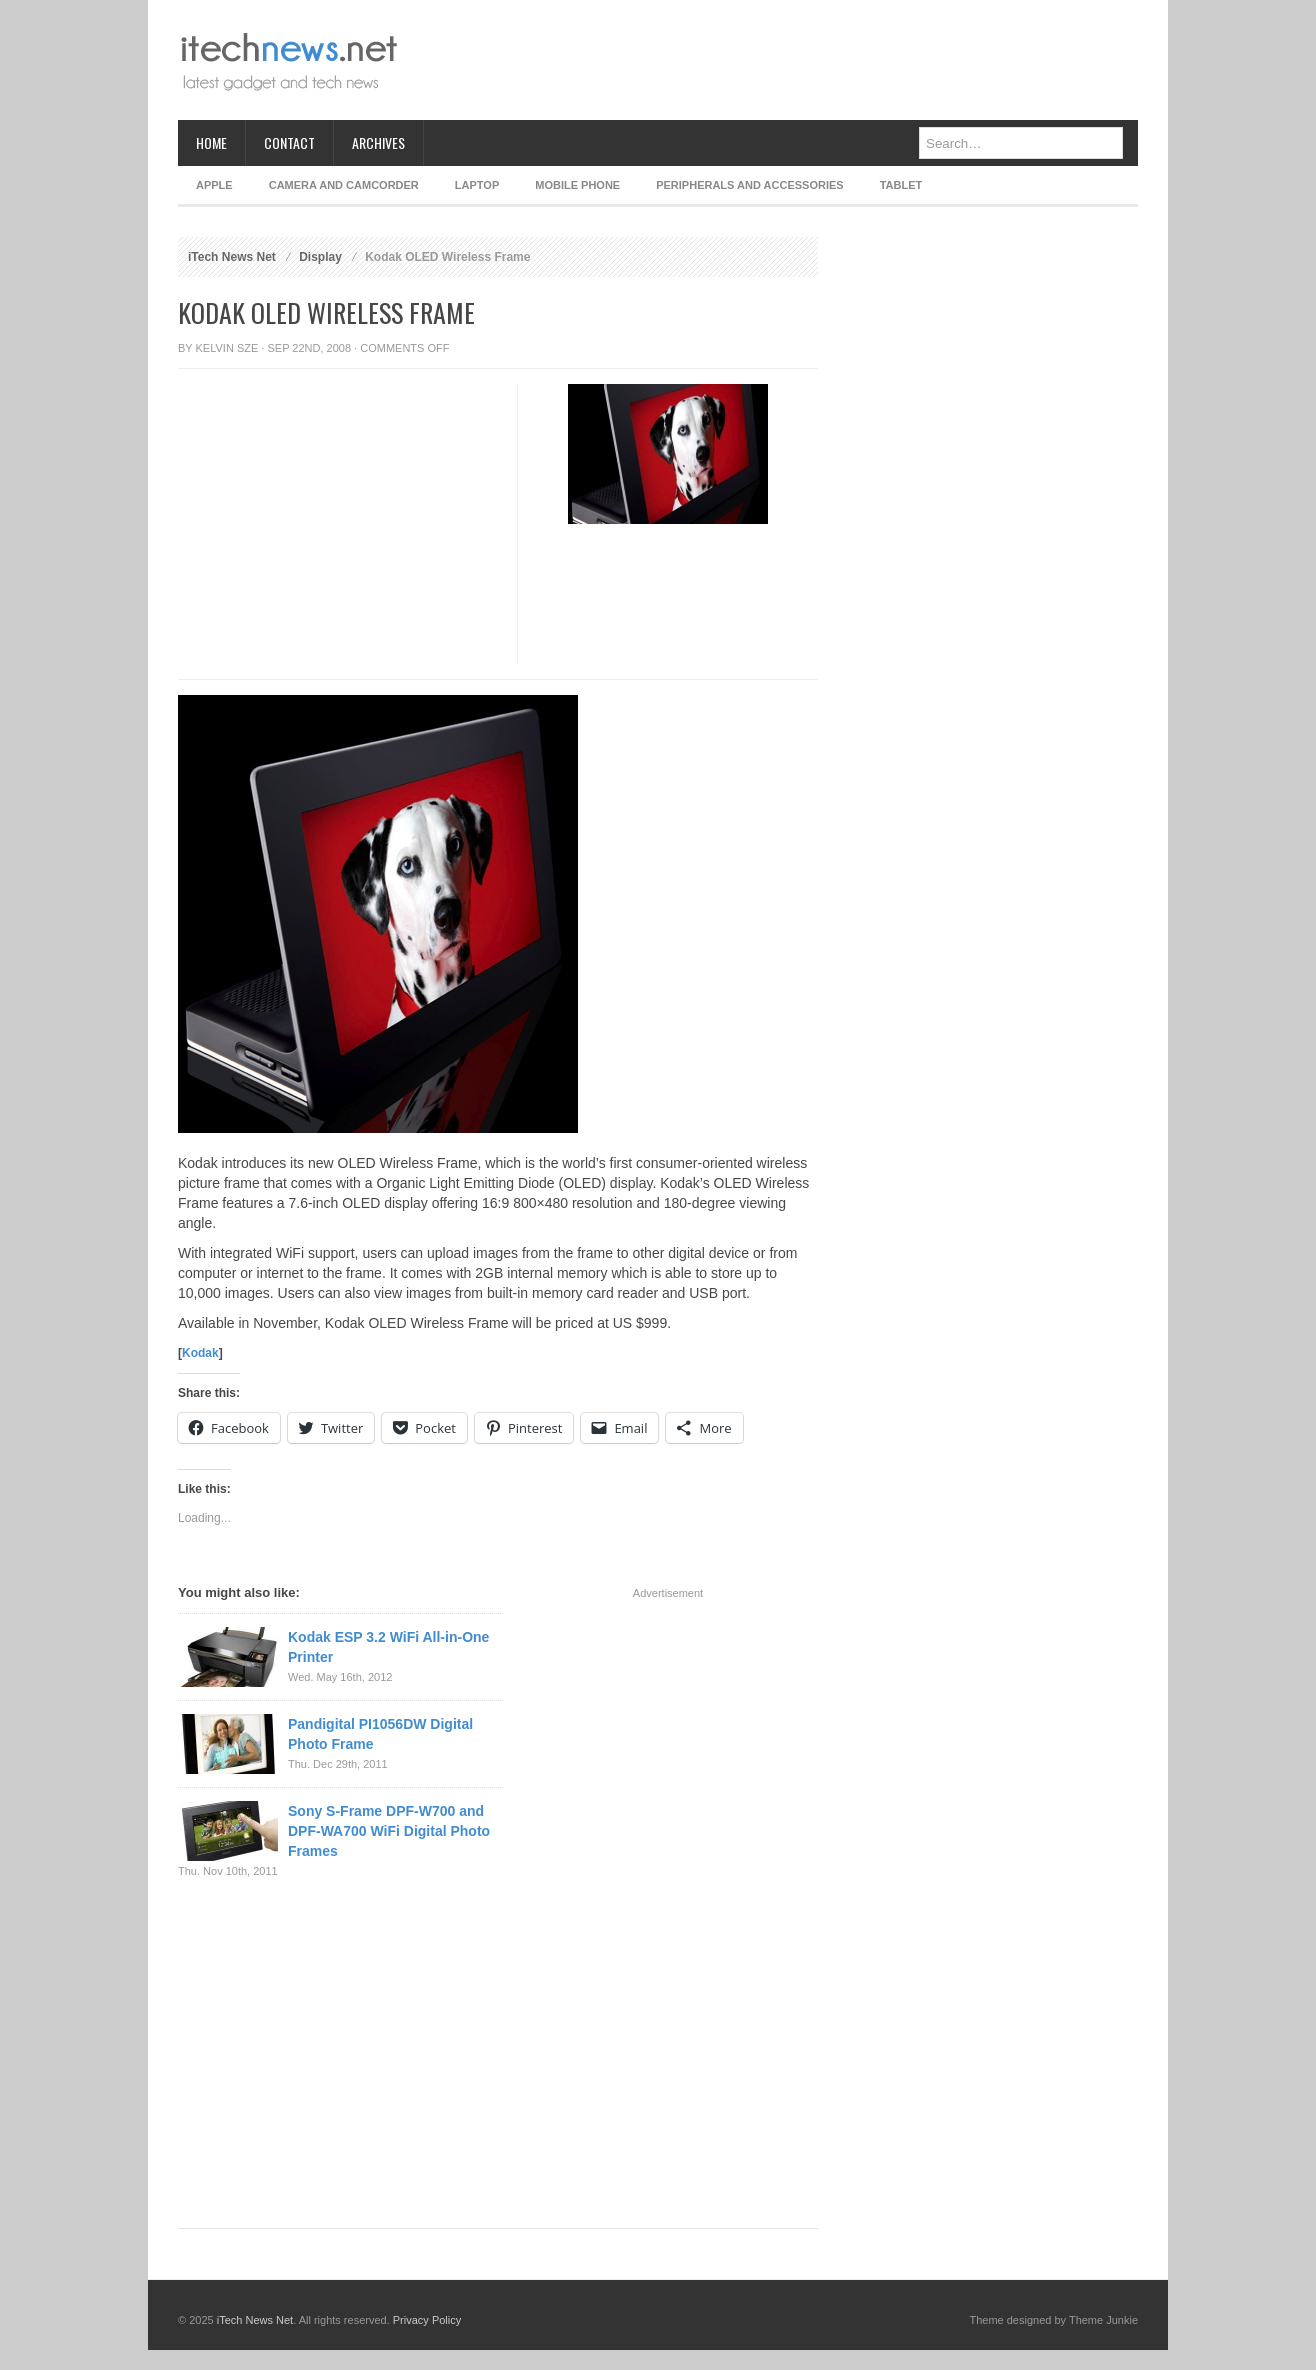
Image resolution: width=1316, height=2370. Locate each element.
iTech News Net (232, 257)
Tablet (901, 185)
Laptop (477, 185)
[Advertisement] (774, 60)
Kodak (200, 1353)
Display (320, 257)
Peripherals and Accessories (749, 185)
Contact (289, 142)
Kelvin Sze (227, 348)
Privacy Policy (427, 2320)
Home (211, 142)
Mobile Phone (577, 185)
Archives (378, 142)
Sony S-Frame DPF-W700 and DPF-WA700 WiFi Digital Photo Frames (389, 1831)
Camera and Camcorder (344, 185)
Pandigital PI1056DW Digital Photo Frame (380, 1734)
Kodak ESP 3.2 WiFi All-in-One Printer (388, 1647)
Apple (214, 185)
